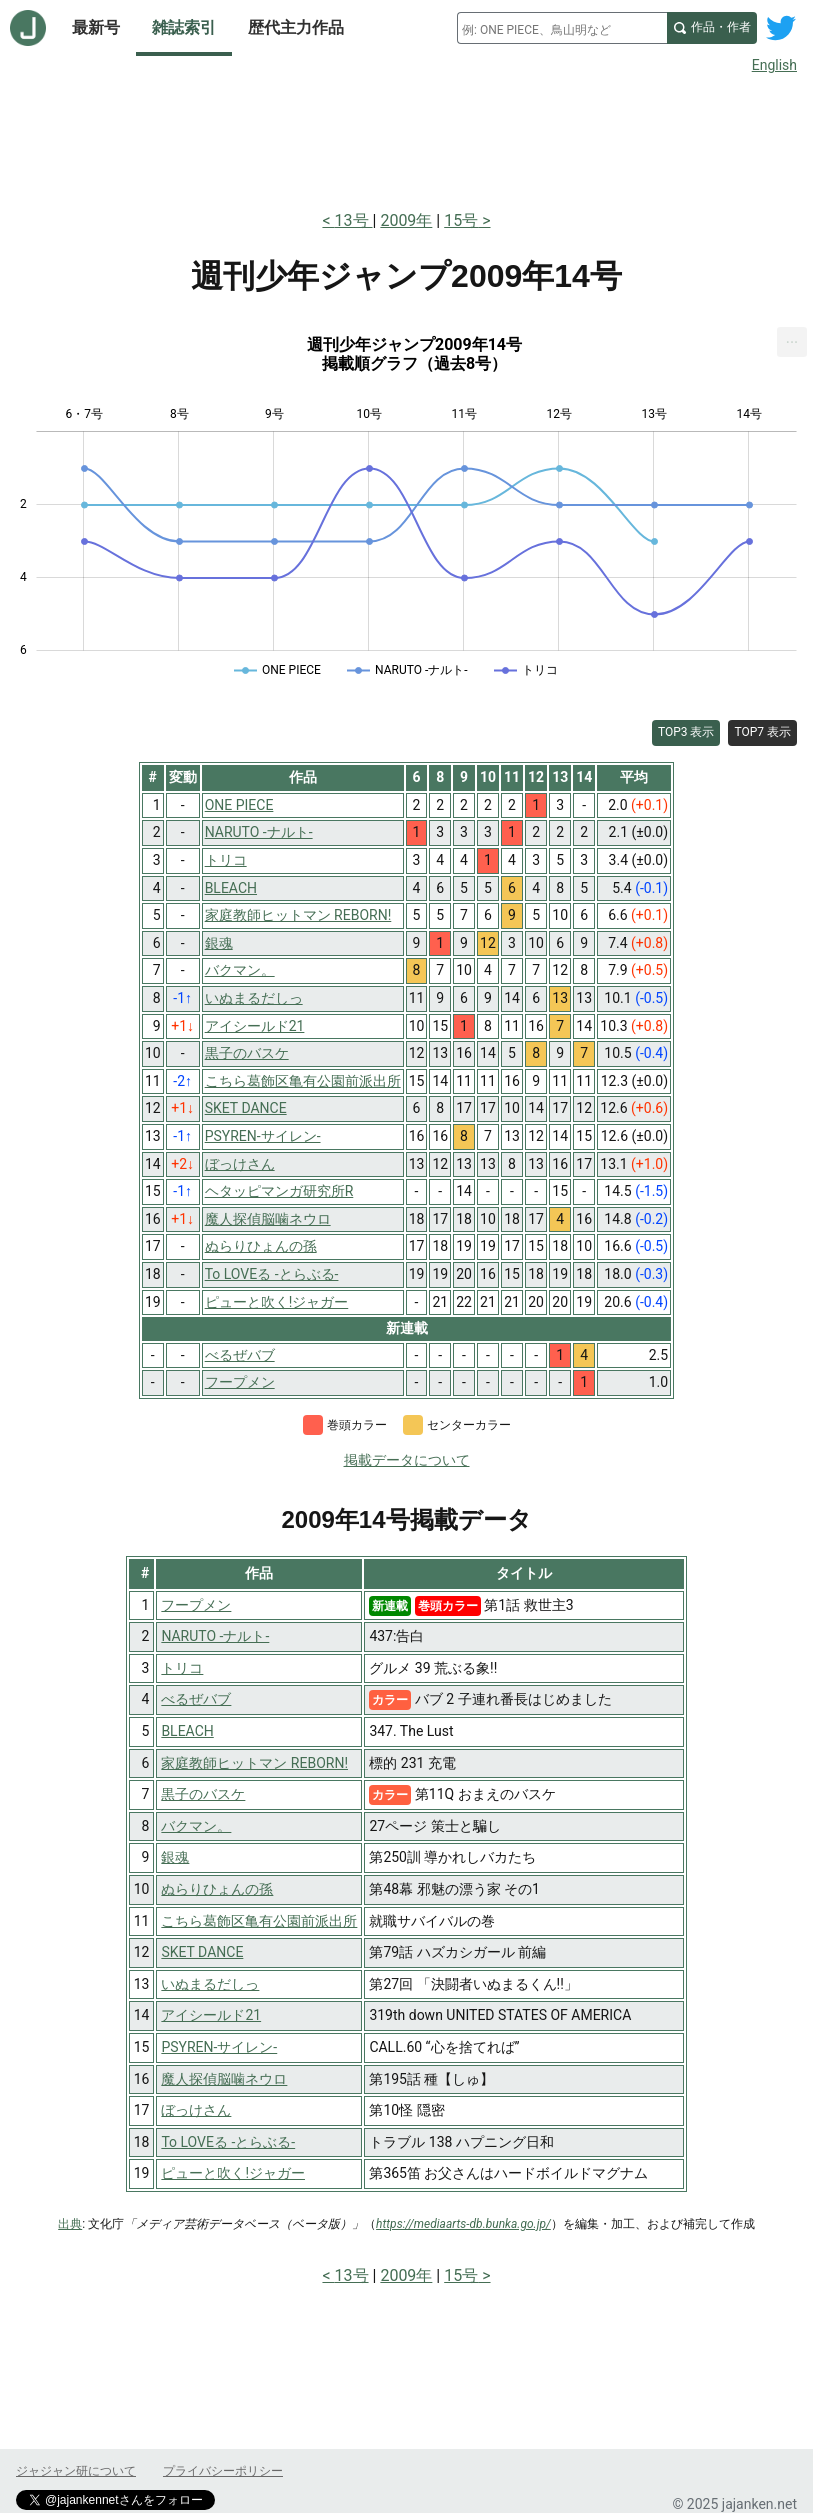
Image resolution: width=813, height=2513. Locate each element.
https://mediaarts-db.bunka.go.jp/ (463, 2224)
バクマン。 (196, 1826)
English (774, 65)
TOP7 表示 (762, 732)
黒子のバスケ (203, 1794)
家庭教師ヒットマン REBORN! (254, 1763)
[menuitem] (792, 342)
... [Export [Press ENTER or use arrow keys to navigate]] (792, 337)
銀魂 (175, 1857)
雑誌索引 (184, 27)
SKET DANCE (202, 1952)
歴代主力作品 (296, 27)
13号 (354, 220)
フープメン (196, 1605)
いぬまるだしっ (210, 1984)
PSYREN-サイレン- (219, 2047)
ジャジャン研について (76, 2471)
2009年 (406, 220)
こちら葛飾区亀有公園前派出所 (259, 1921)
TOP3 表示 (686, 732)
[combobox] (562, 28)
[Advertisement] (406, 138)
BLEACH (187, 1731)
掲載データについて (407, 1460)
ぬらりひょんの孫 (217, 1889)
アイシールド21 (211, 2015)
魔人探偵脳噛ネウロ (224, 2079)
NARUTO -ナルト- (215, 1636)
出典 (70, 2224)
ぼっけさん (196, 2110)
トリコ (182, 1668)
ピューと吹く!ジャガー (233, 2173)
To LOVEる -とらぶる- (228, 2142)
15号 (461, 220)
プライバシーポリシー (223, 2471)
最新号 (96, 27)
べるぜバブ (196, 1699)
